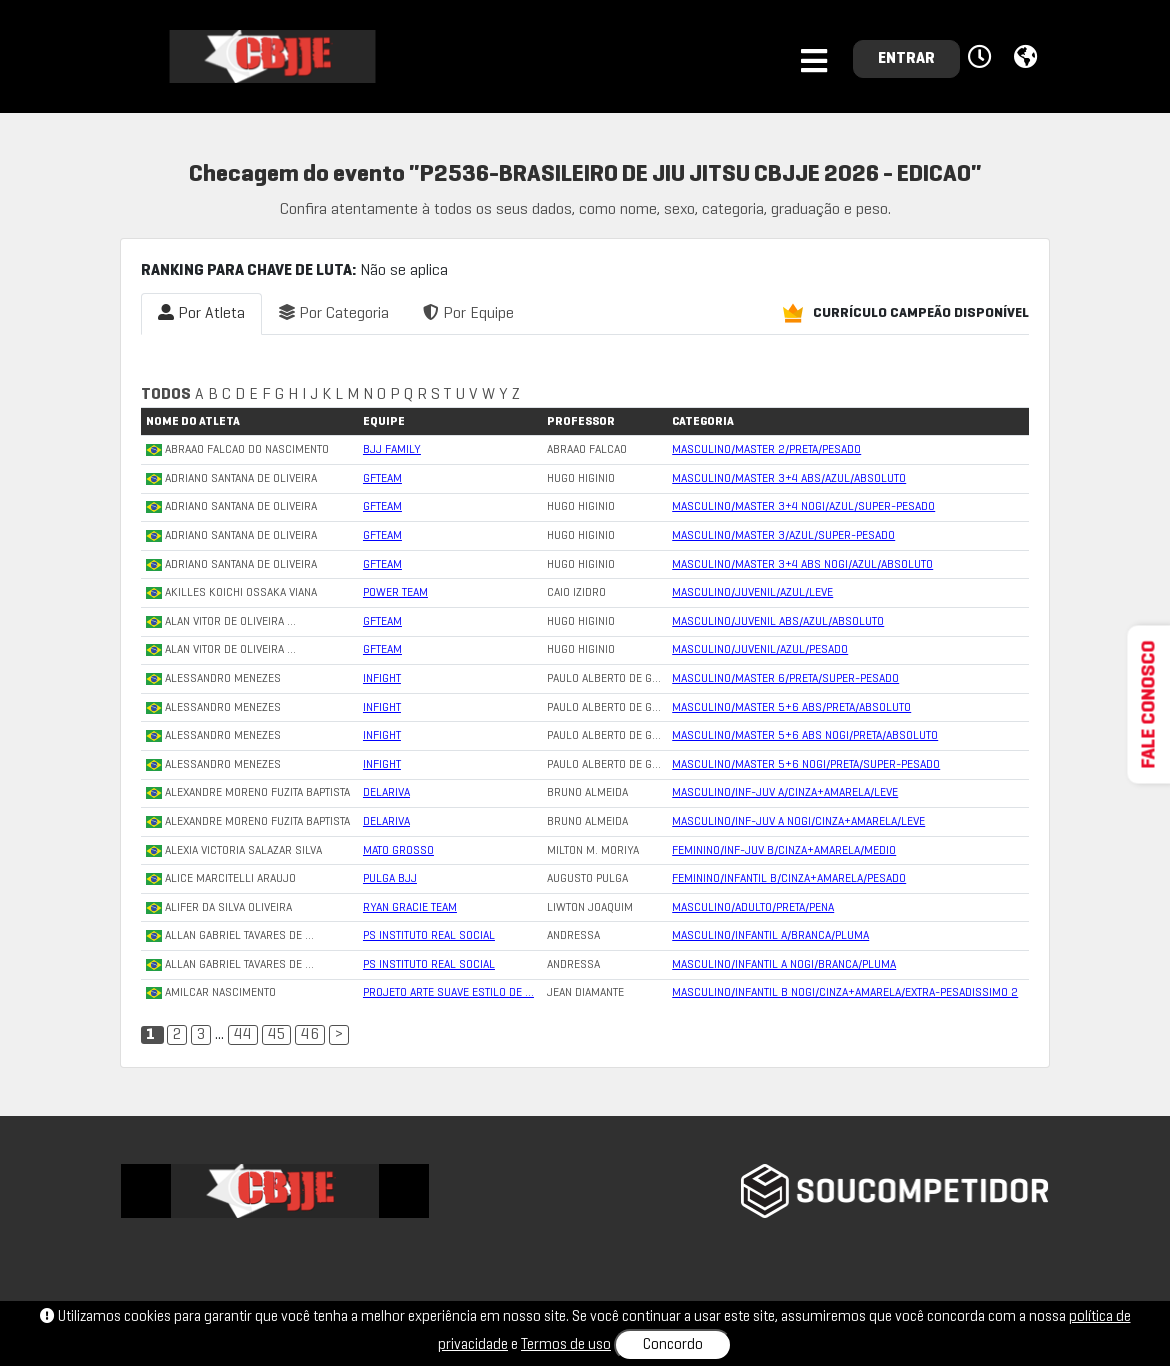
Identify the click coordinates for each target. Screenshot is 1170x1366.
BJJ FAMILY (392, 450)
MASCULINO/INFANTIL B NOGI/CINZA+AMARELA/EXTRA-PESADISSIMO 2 (845, 993)
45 (276, 1035)
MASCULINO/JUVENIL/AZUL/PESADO (760, 650)
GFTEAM (382, 479)
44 (243, 1035)
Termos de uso (566, 1345)
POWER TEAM (395, 593)
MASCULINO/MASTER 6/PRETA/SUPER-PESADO (785, 679)
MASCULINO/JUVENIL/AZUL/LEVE (752, 593)
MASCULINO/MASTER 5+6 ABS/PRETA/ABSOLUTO (791, 708)
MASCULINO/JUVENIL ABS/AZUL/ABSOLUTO (778, 622)
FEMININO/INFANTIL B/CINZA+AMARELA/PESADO (789, 879)
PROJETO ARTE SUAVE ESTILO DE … (448, 993)
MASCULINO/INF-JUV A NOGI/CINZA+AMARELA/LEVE (798, 822)
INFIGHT (382, 679)
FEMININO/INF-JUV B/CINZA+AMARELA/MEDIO (784, 851)
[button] (982, 58)
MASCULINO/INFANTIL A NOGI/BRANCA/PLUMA (784, 965)
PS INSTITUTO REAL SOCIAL (429, 936)
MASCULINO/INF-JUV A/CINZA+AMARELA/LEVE (785, 793)
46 (310, 1035)
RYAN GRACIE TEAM (410, 908)
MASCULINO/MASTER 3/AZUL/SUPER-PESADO (783, 536)
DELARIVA (386, 793)
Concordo (673, 1345)
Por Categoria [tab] (334, 312)
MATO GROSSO (398, 851)
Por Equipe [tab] (468, 312)
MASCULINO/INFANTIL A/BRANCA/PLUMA (770, 936)
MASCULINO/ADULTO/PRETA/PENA (753, 908)
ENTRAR (906, 59)
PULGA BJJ (390, 879)
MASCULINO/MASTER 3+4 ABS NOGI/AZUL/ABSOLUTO (802, 565)
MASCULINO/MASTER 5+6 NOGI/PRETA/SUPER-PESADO (806, 765)
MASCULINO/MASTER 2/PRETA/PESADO (766, 450)
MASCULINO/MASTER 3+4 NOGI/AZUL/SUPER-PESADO (803, 507)
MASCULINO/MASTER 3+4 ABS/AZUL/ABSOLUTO (789, 479)
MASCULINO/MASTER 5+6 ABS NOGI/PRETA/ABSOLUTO (805, 736)
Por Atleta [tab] (201, 312)
